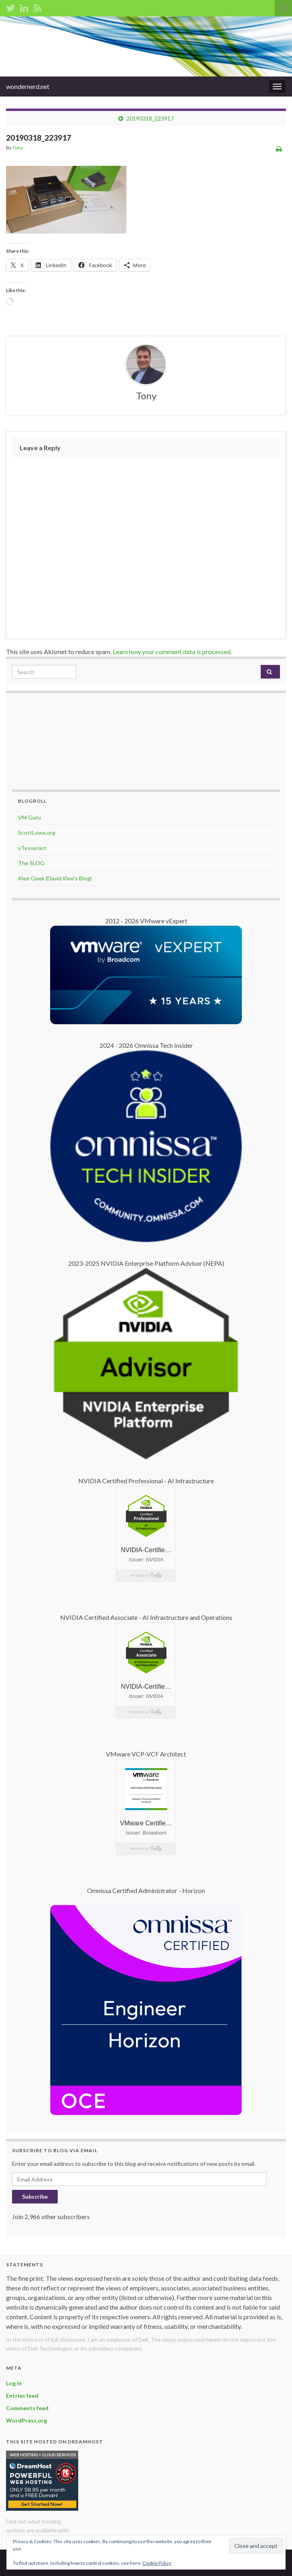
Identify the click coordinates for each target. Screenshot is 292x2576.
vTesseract (32, 847)
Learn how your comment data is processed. (172, 651)
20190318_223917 (150, 118)
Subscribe (35, 2196)
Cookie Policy (156, 2563)
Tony (17, 148)
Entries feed (22, 2395)
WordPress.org (26, 2420)
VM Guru (29, 817)
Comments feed (27, 2408)
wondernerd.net (27, 86)
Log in (14, 2383)
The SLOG (31, 863)
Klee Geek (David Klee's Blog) (55, 878)
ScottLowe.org (36, 832)
